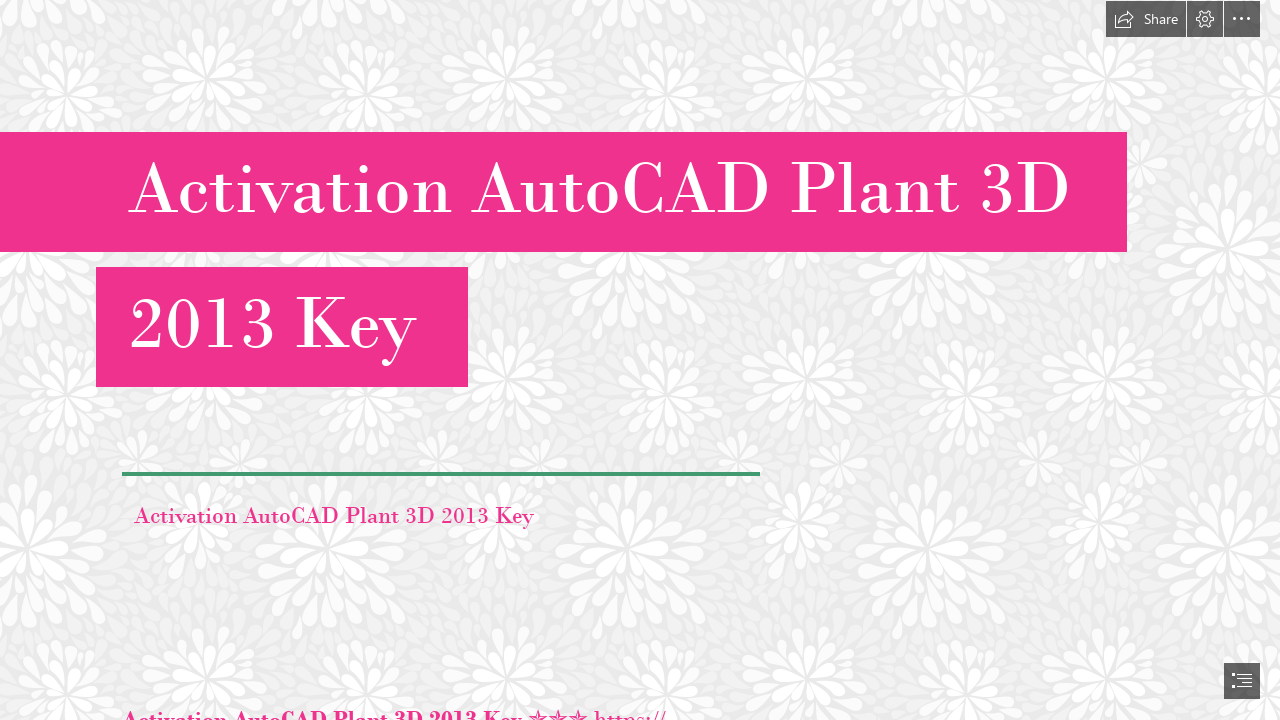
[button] (1146, 19)
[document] (640, 360)
